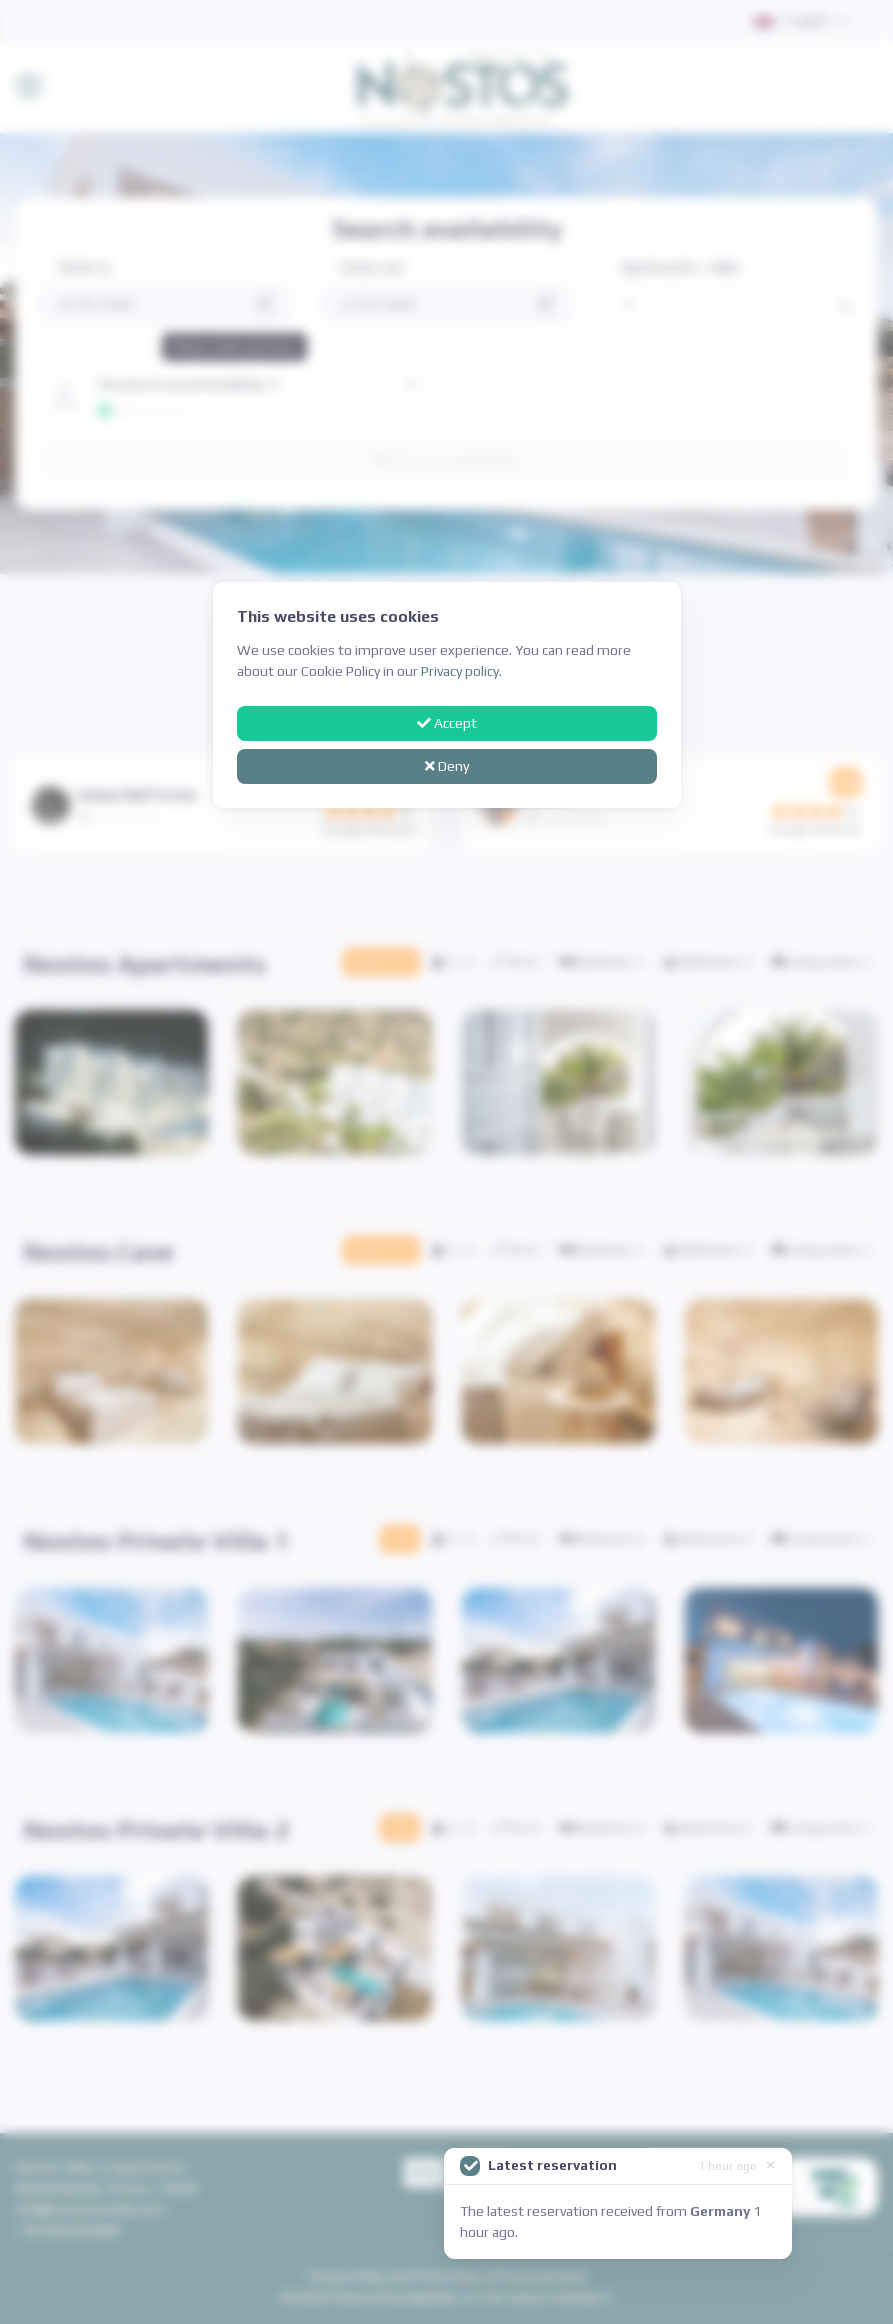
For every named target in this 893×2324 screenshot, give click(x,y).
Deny (447, 766)
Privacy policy (460, 671)
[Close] (770, 2164)
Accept (447, 723)
